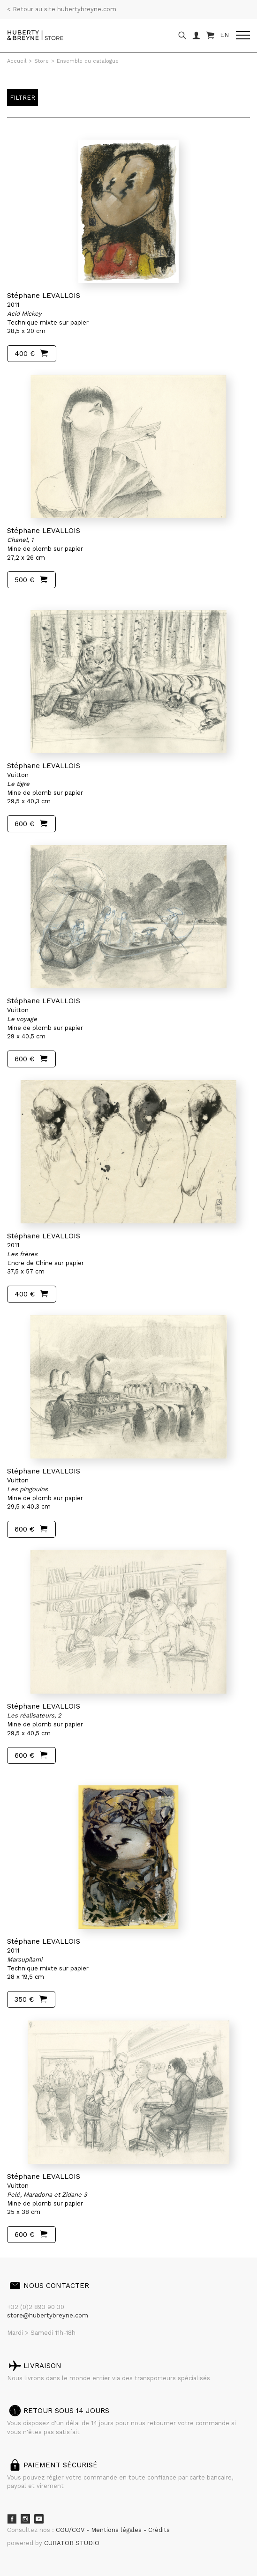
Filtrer (22, 97)
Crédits (159, 2529)
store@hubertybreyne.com (47, 2315)
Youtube (39, 2519)
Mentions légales (117, 2529)
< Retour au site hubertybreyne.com (61, 9)
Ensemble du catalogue (88, 61)
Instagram (25, 2519)
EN (224, 34)
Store (41, 61)
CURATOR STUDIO (71, 2542)
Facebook (11, 2519)
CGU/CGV (71, 2529)
